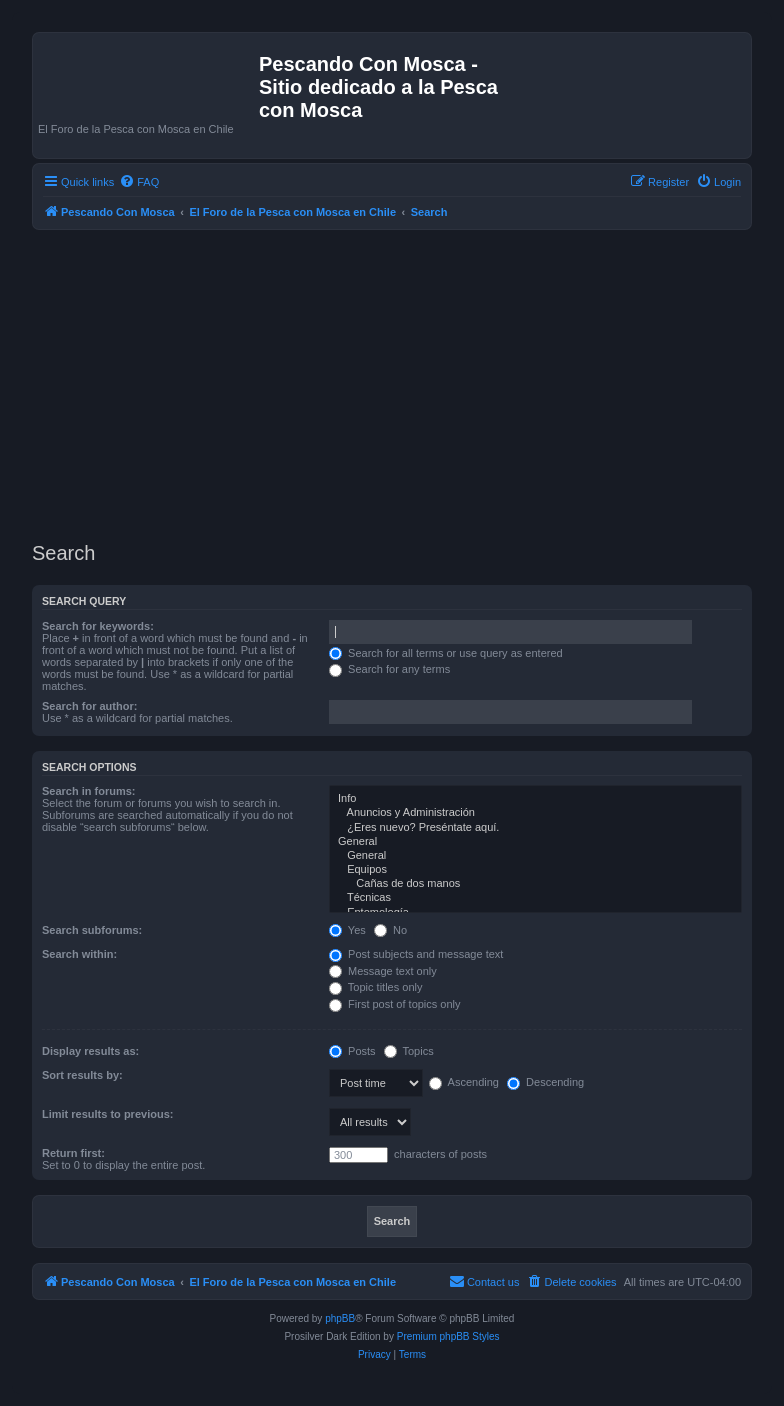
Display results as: (90, 1051)
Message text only (383, 971)
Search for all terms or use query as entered (446, 653)
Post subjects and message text (416, 954)
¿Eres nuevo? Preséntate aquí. (535, 828)
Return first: (73, 1153)
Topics (409, 1051)
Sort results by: (82, 1075)
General (535, 842)
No (390, 930)
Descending (545, 1082)
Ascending (464, 1082)
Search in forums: (89, 791)
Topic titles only (375, 987)
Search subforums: (92, 930)
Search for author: (89, 706)
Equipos (535, 870)
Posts (352, 1051)
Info (535, 799)
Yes (347, 930)
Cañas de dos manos (535, 884)
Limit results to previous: (107, 1114)
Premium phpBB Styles (448, 1336)
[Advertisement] (408, 386)
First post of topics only (395, 1004)
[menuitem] (139, 182)
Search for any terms (389, 669)
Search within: (79, 954)
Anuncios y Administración (535, 813)
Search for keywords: (98, 626)
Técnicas (535, 898)
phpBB (340, 1318)
